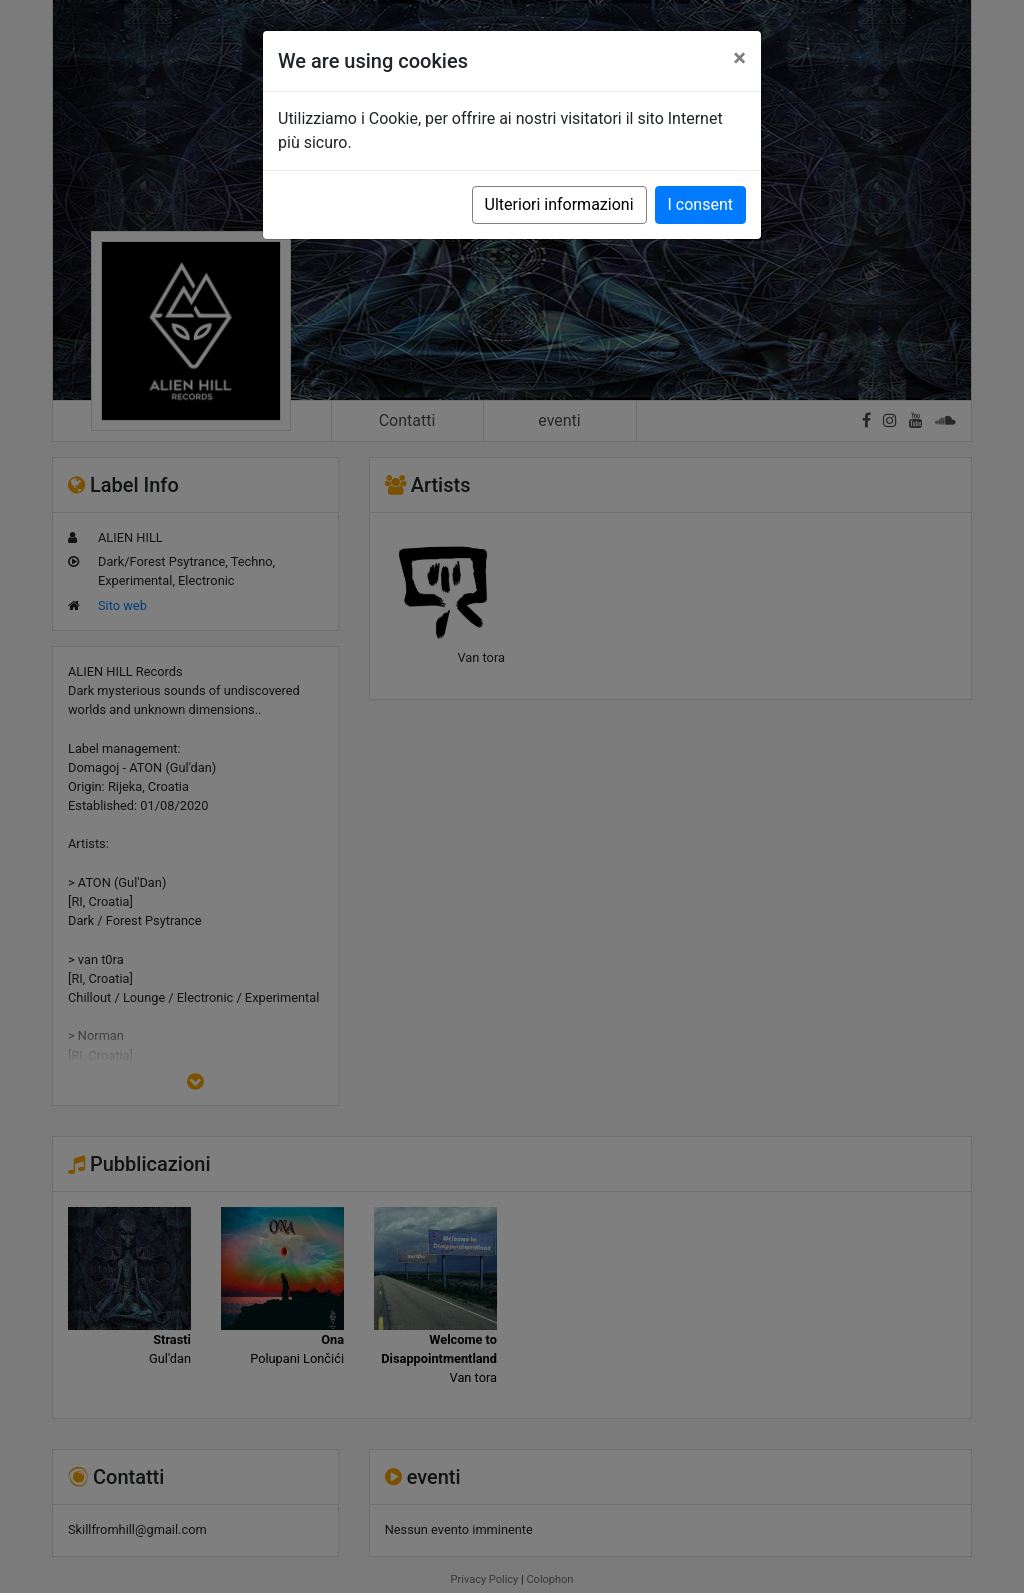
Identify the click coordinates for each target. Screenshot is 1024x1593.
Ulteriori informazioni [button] (559, 204)
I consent (700, 204)
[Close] (739, 58)
